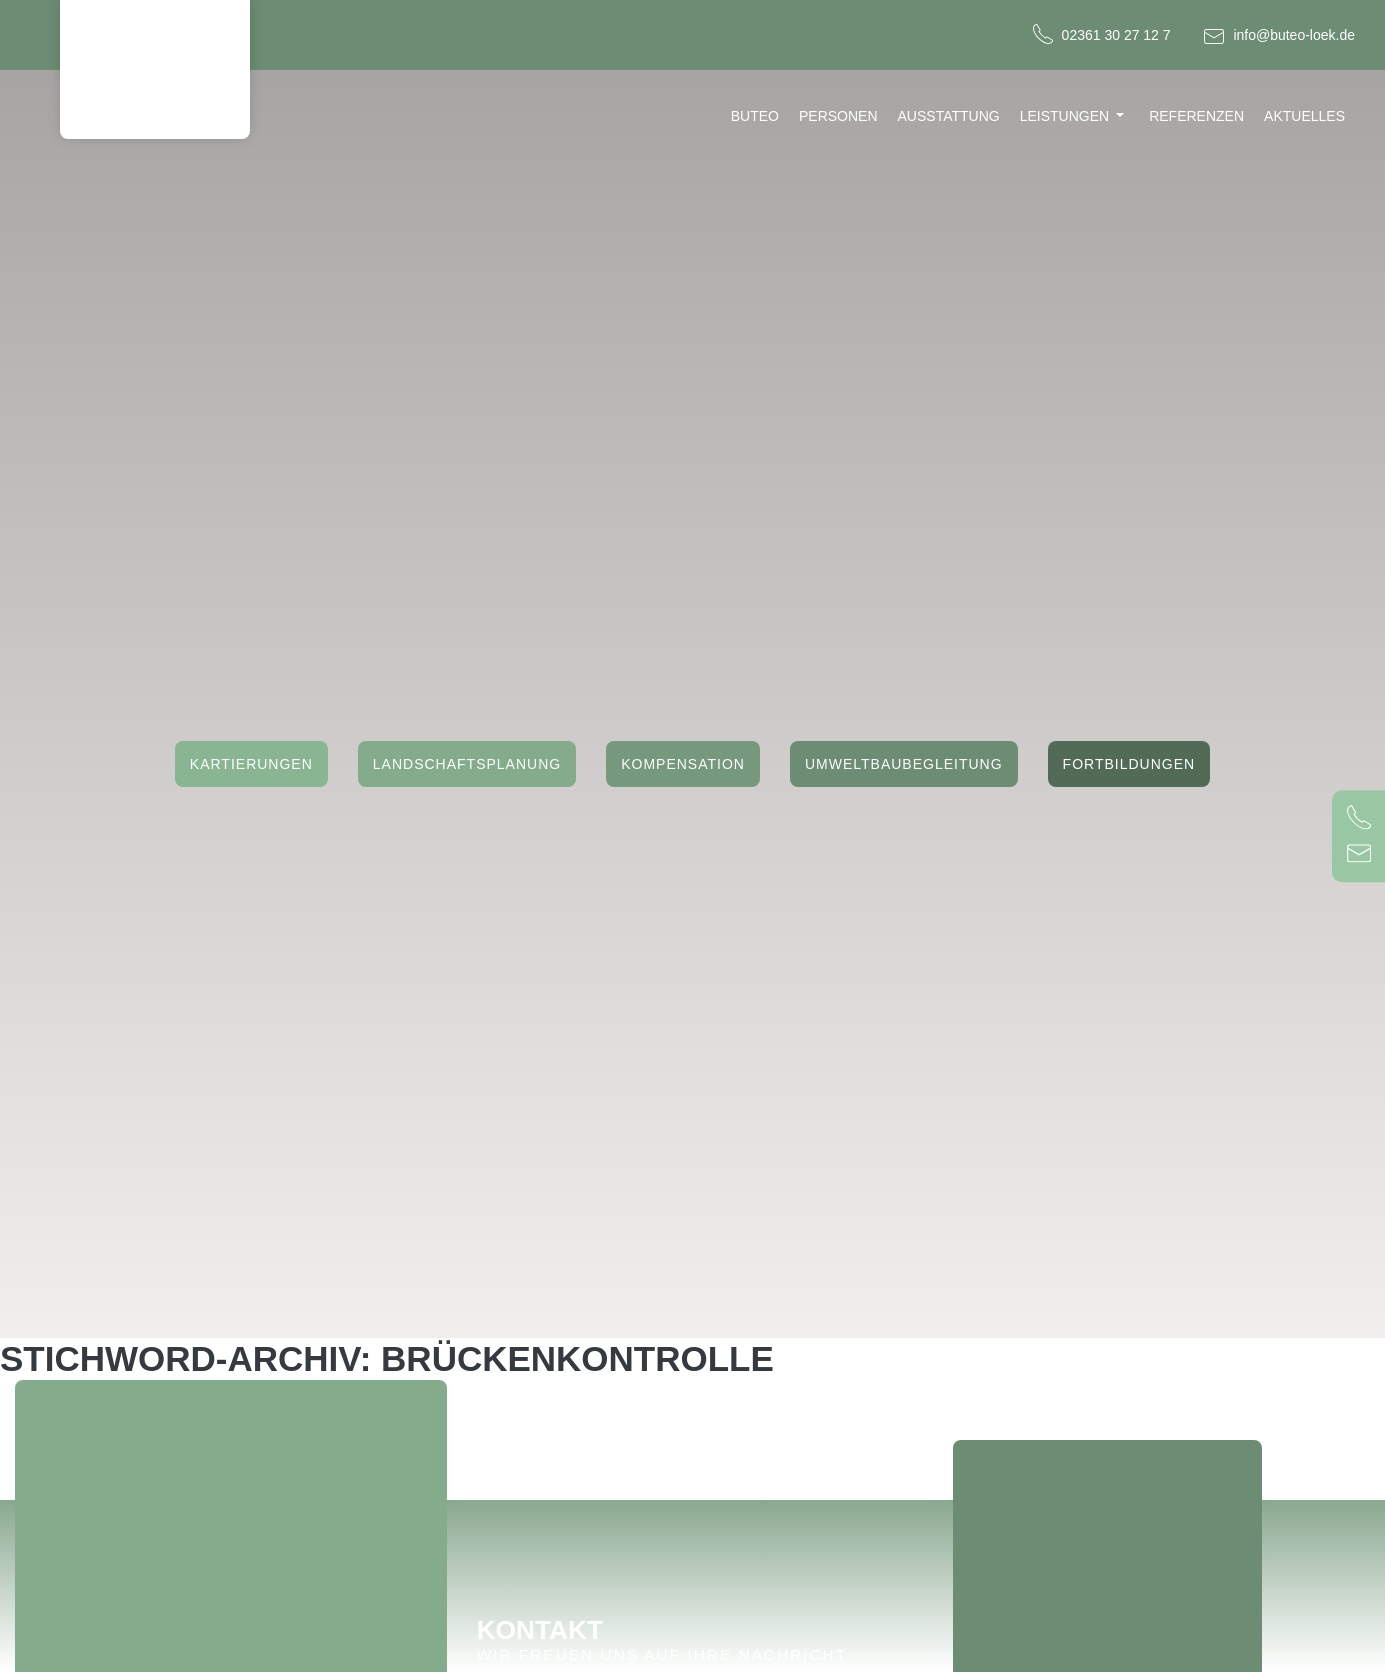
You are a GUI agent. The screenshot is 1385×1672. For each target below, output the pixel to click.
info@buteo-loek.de (1294, 35)
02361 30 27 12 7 (1116, 35)
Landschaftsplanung (467, 765)
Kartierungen (251, 765)
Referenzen (1196, 116)
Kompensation (683, 765)
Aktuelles (1304, 116)
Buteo (755, 116)
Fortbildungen (1129, 765)
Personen (838, 116)
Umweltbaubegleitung (904, 765)
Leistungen (1064, 116)
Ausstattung (949, 116)
